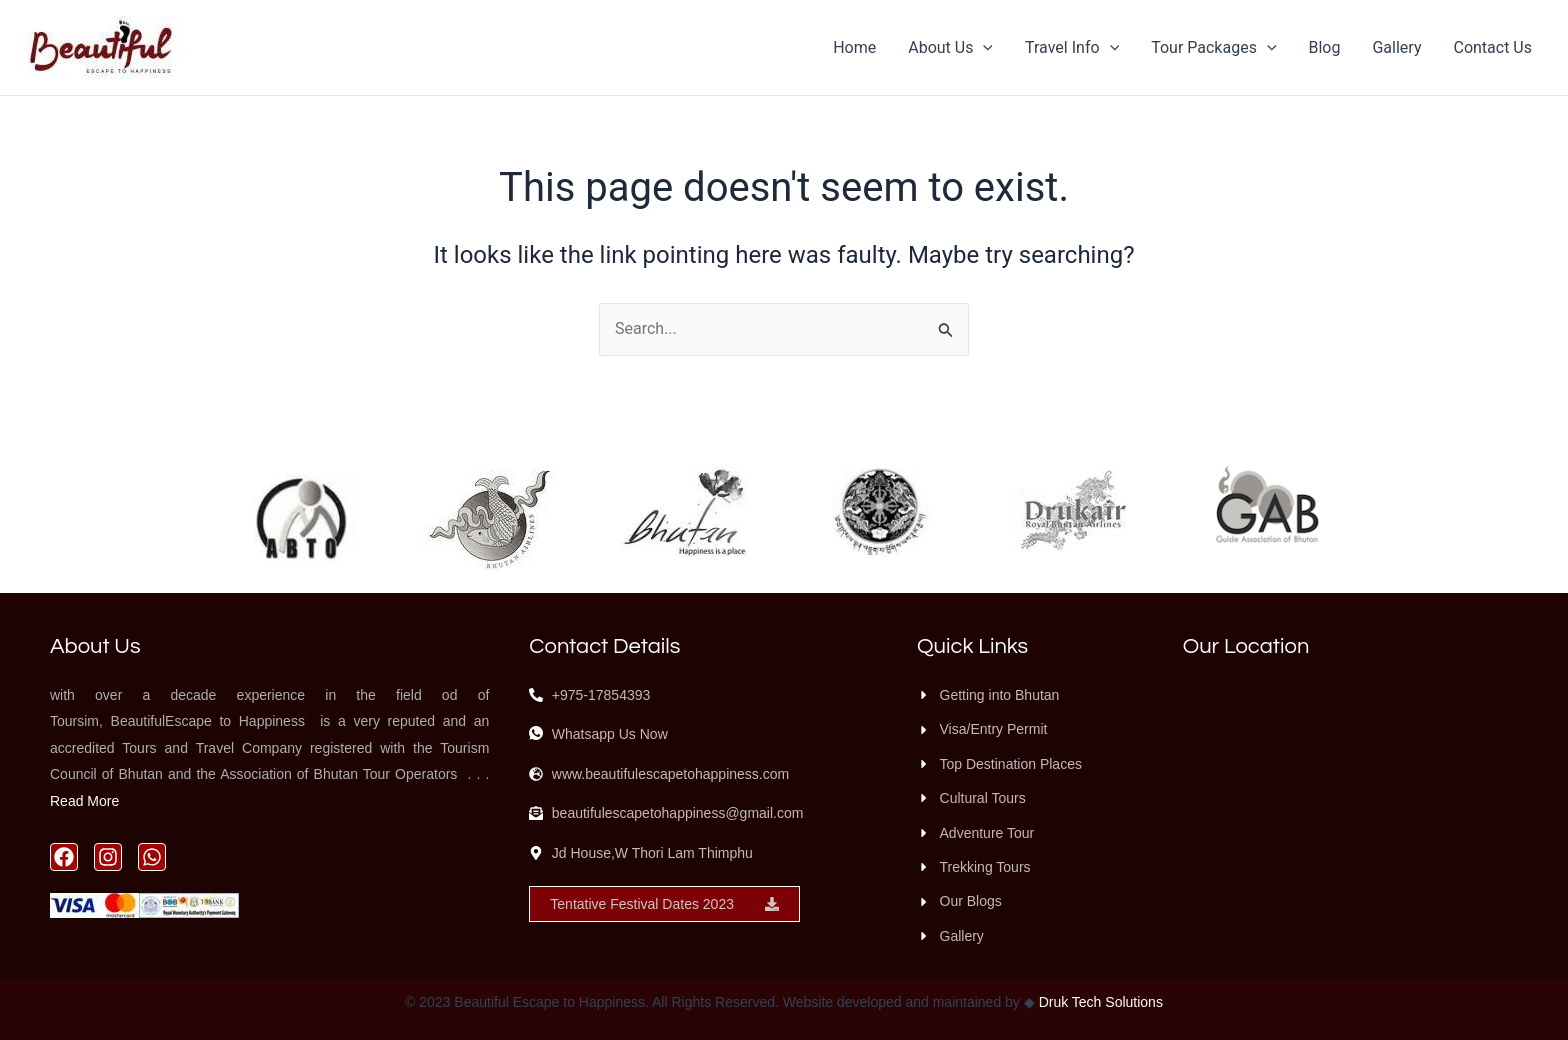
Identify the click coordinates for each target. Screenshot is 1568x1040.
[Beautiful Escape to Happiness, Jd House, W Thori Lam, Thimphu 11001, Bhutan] (1350, 802)
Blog (1325, 47)
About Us (950, 48)
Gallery (1396, 47)
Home (854, 47)
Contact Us (1492, 47)
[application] (983, 48)
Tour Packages (1213, 48)
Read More (84, 801)
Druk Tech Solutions (1099, 1002)
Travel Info (1072, 48)
